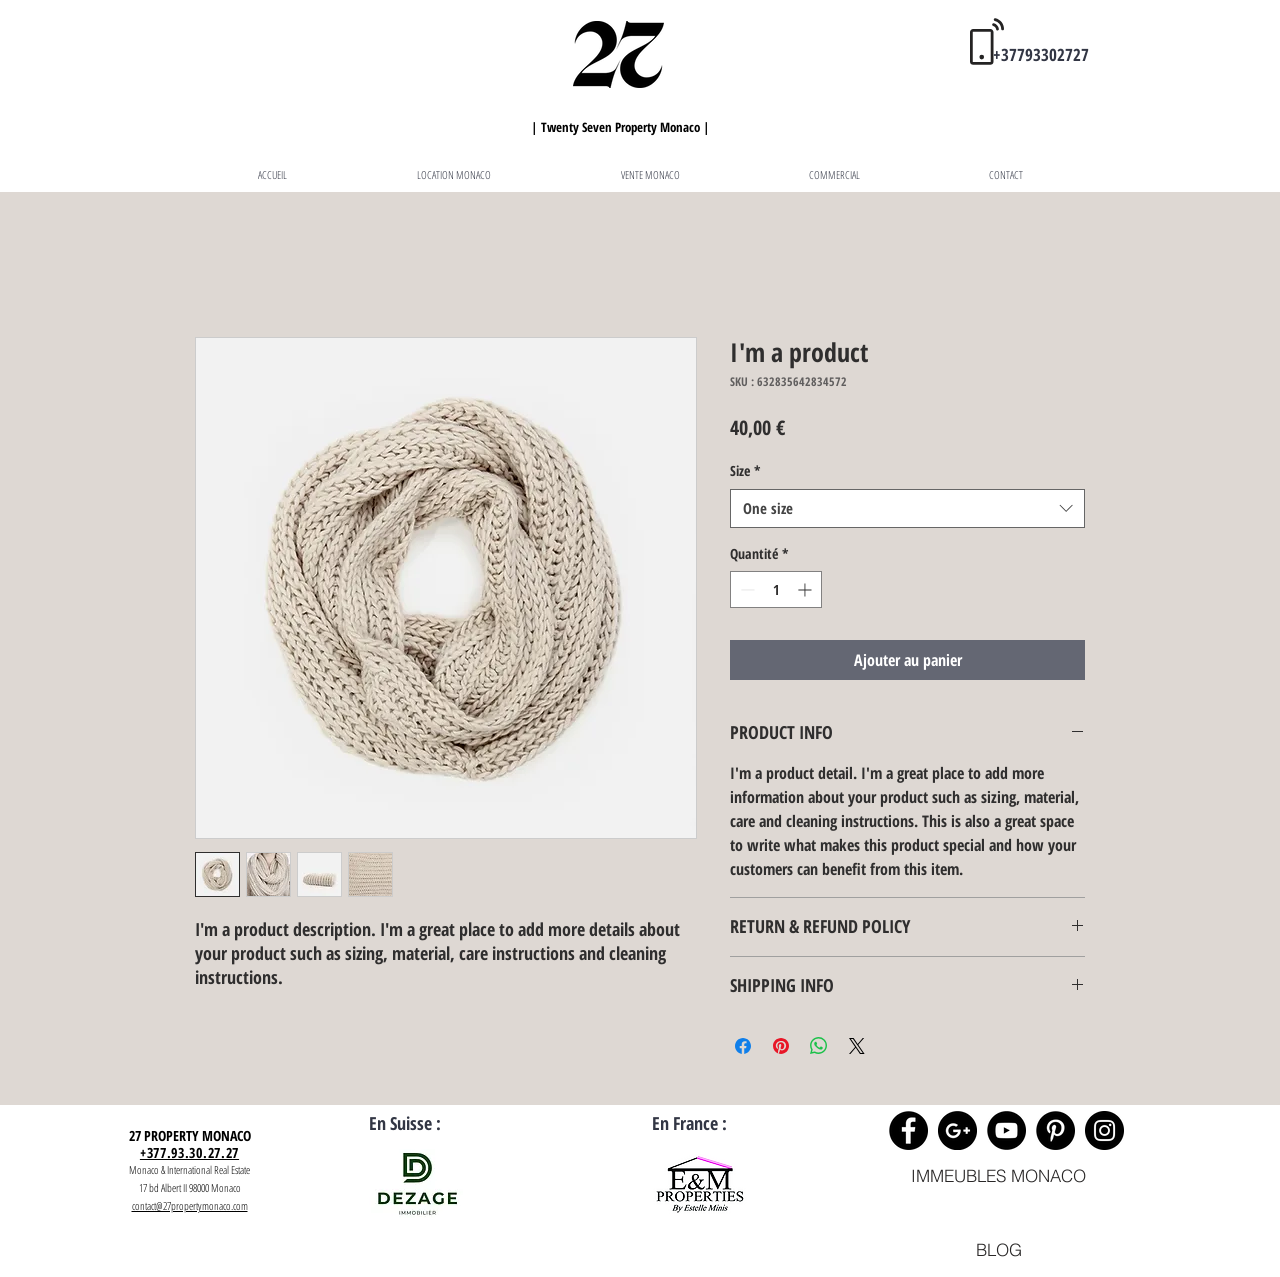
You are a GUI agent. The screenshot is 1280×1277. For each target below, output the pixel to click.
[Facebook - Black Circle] (908, 1130)
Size (745, 470)
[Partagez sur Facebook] (743, 1046)
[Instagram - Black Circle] (1104, 1130)
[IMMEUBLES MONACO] (998, 1175)
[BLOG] (998, 1249)
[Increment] (806, 589)
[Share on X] (857, 1046)
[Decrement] (745, 589)
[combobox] (907, 508)
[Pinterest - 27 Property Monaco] (1055, 1130)
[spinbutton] (776, 589)
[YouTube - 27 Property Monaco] (1006, 1130)
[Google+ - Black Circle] (957, 1130)
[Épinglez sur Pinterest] (781, 1046)
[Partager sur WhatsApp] (819, 1046)
